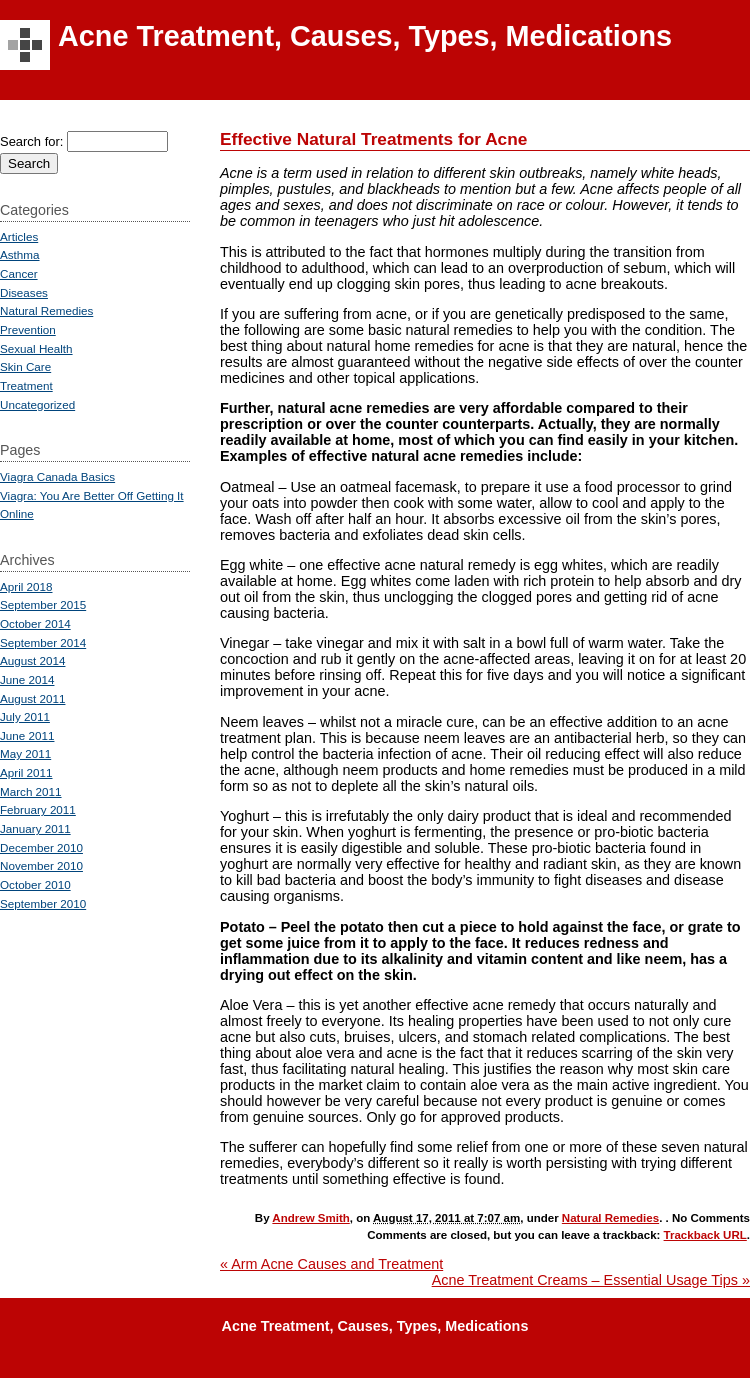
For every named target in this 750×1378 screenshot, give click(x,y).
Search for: (31, 141)
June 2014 (27, 679)
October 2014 (35, 623)
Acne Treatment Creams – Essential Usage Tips (591, 1280)
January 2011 (35, 828)
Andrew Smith (310, 1218)
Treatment (26, 385)
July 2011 (25, 716)
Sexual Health (36, 348)
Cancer (19, 273)
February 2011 (38, 809)
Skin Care (25, 366)
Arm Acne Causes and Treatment (331, 1264)
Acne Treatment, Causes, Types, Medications (365, 36)
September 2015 (43, 604)
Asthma (20, 254)
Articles (19, 236)
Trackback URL (705, 1235)
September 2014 (43, 642)
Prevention (28, 329)
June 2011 (27, 735)
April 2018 (26, 586)
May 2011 (25, 753)
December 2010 (41, 847)
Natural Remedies (610, 1218)
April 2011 (26, 772)
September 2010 (43, 903)
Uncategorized (37, 404)
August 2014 (32, 660)
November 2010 (41, 865)
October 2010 (35, 884)
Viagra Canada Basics (57, 476)
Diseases (24, 292)
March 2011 (31, 791)
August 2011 (32, 698)
